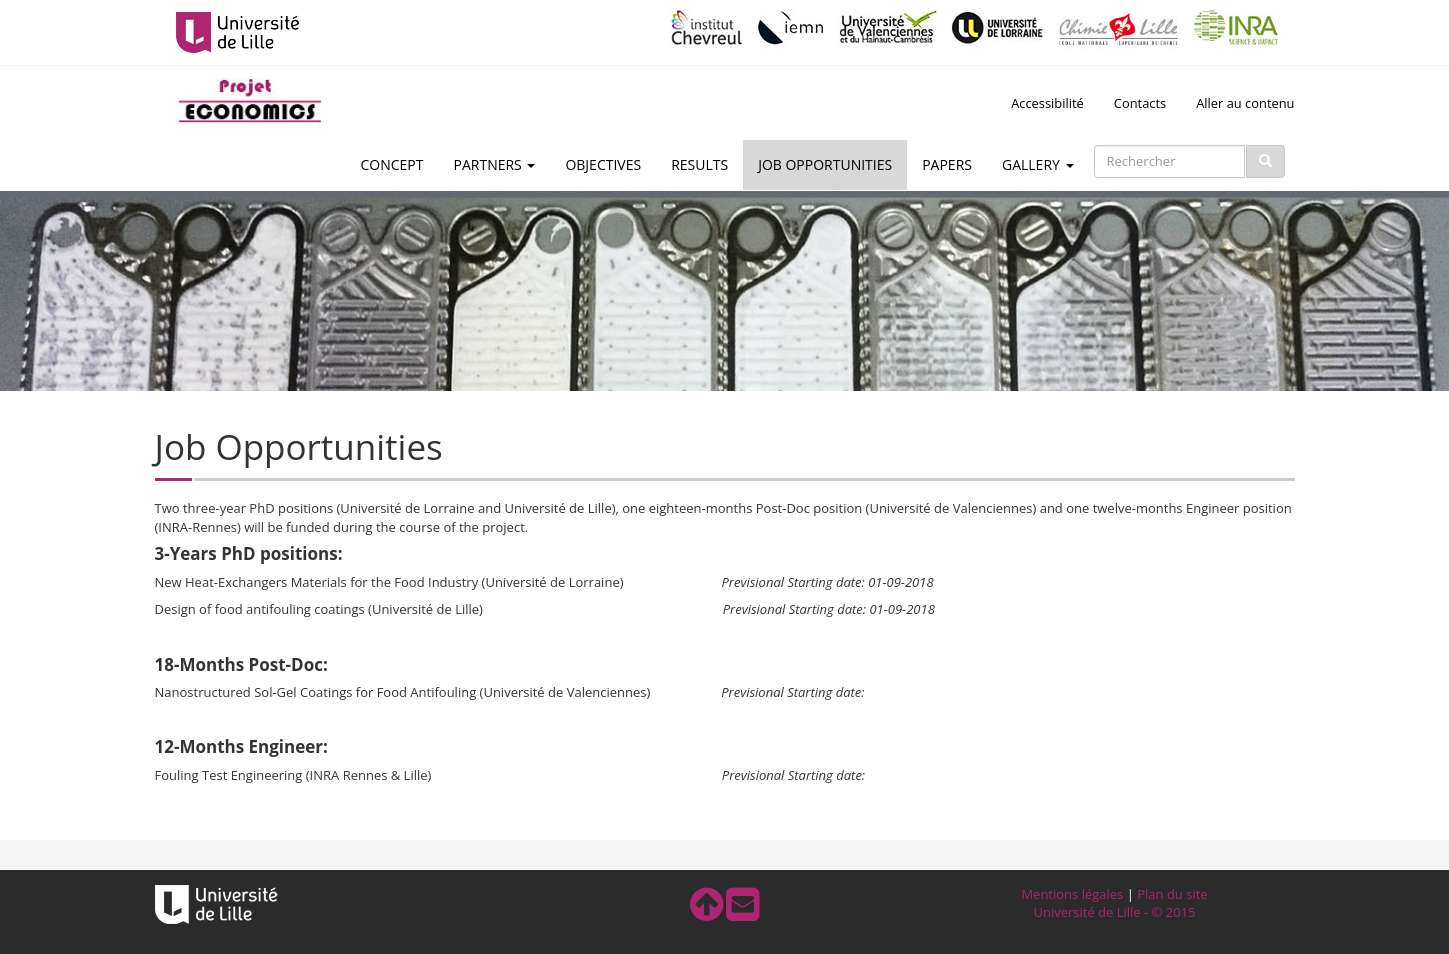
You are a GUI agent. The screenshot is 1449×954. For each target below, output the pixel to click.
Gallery (1038, 164)
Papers (947, 164)
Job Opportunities (825, 164)
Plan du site (1172, 894)
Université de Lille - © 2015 (1114, 912)
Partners (495, 164)
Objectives (603, 164)
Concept (392, 164)
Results (699, 164)
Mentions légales (1072, 894)
